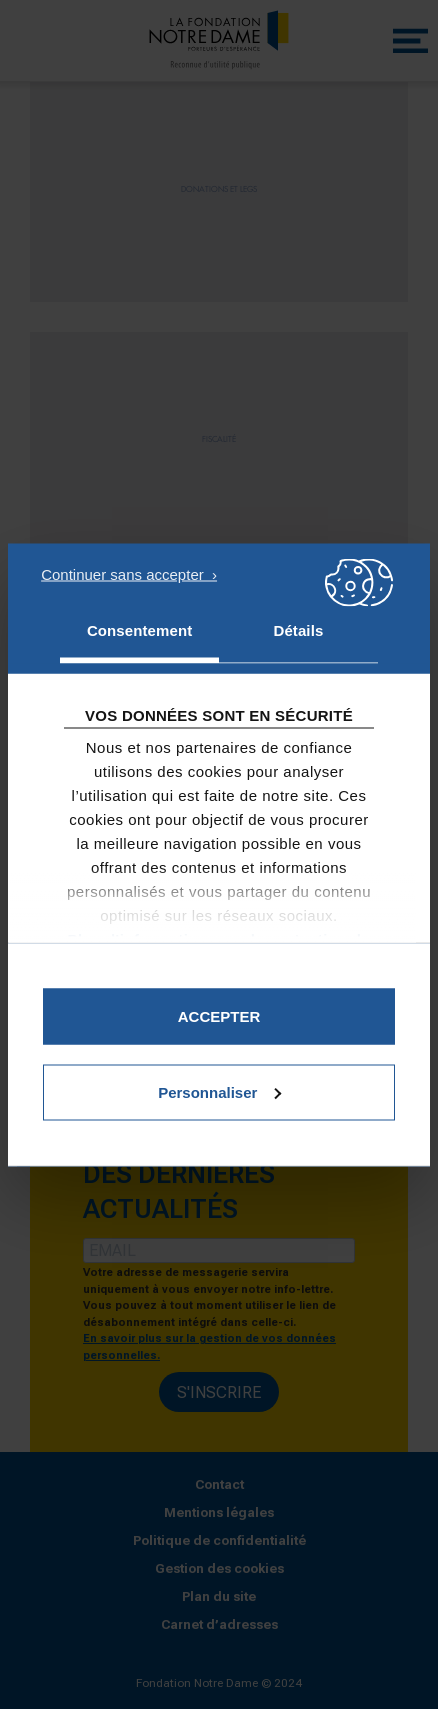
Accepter (219, 1015)
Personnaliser (219, 1091)
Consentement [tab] (139, 629)
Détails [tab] (298, 629)
